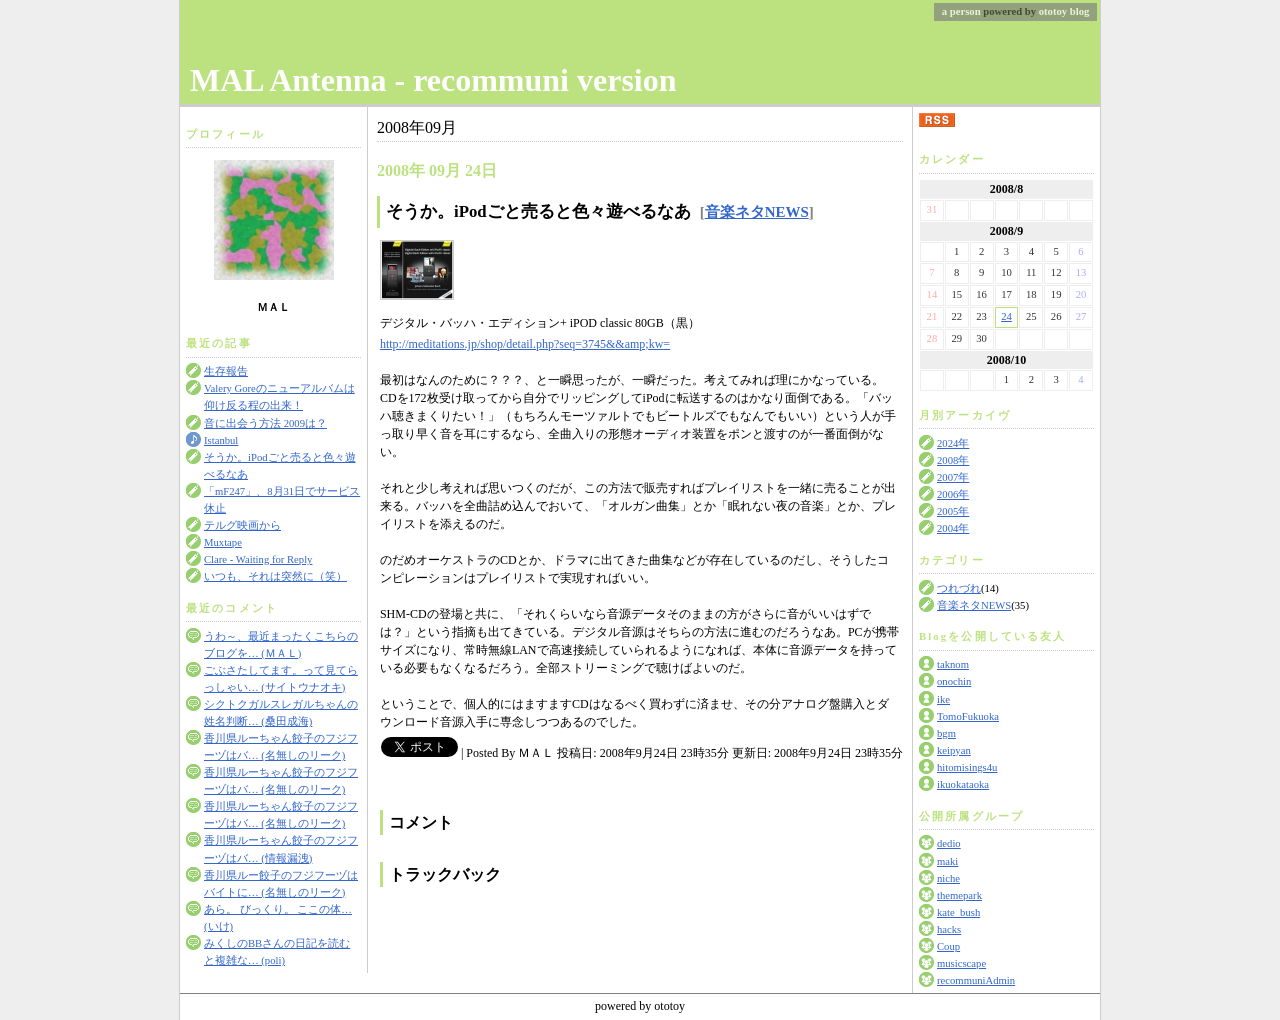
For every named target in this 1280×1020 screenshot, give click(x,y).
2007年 (953, 477)
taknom (953, 664)
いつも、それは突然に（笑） (275, 576)
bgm (946, 733)
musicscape (961, 963)
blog (1080, 11)
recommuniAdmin (976, 980)
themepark (959, 895)
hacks (949, 929)
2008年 (953, 460)
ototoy (1053, 11)
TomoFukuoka (968, 716)
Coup (948, 946)
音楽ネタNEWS (974, 605)
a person (961, 11)
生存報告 (226, 371)
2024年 (953, 443)
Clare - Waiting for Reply (258, 559)
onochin (954, 681)
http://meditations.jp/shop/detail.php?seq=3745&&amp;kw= (525, 344)
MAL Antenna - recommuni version (433, 80)
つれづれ (959, 588)
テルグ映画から (242, 525)
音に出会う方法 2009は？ (265, 423)
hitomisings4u (967, 767)
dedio (949, 843)
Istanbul (221, 440)
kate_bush (958, 912)
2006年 (953, 494)
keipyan (954, 750)
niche (948, 878)
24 (1006, 316)
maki (947, 861)
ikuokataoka (963, 784)
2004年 (953, 528)
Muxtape (223, 542)
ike (943, 699)
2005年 (953, 511)
